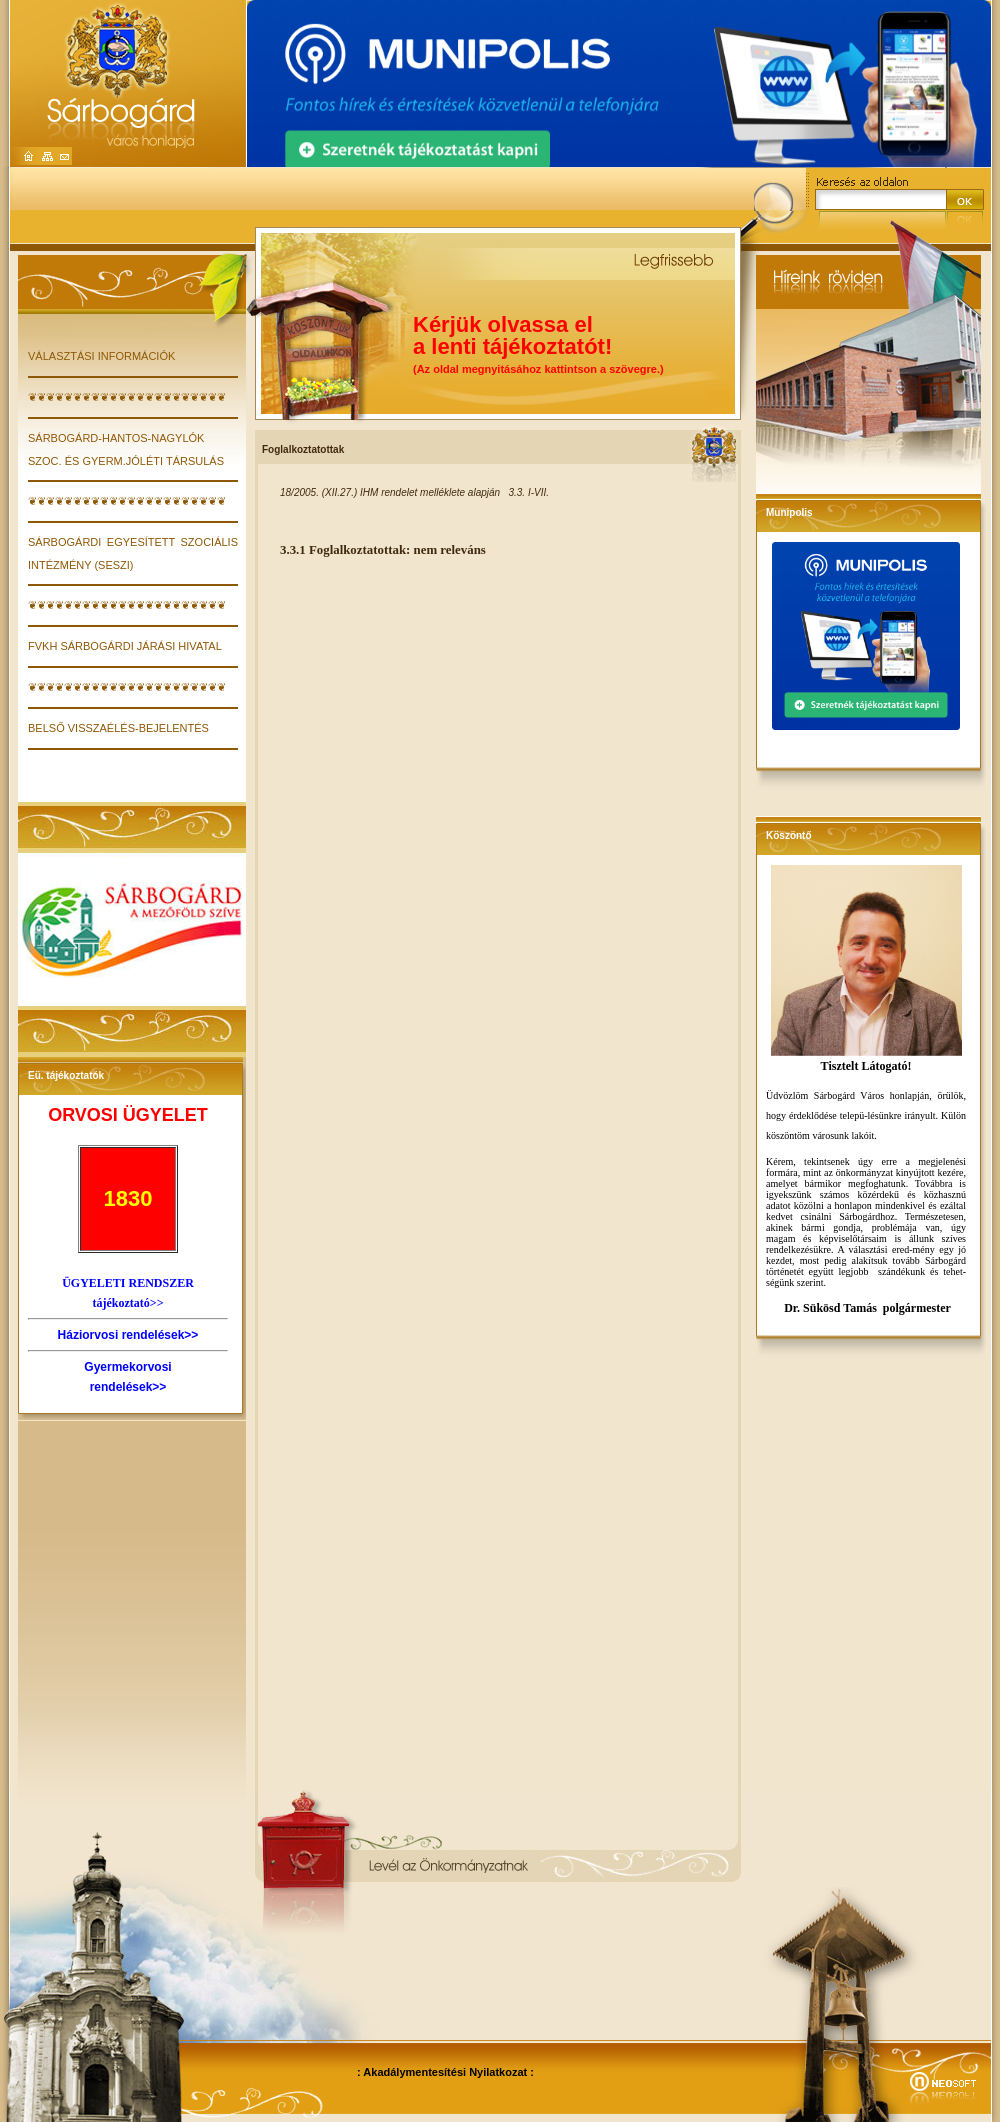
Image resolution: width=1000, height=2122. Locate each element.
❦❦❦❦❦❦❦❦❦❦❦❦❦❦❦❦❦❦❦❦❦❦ (127, 397)
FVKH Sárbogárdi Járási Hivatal (125, 646)
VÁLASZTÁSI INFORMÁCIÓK (101, 356)
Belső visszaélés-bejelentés (118, 728)
